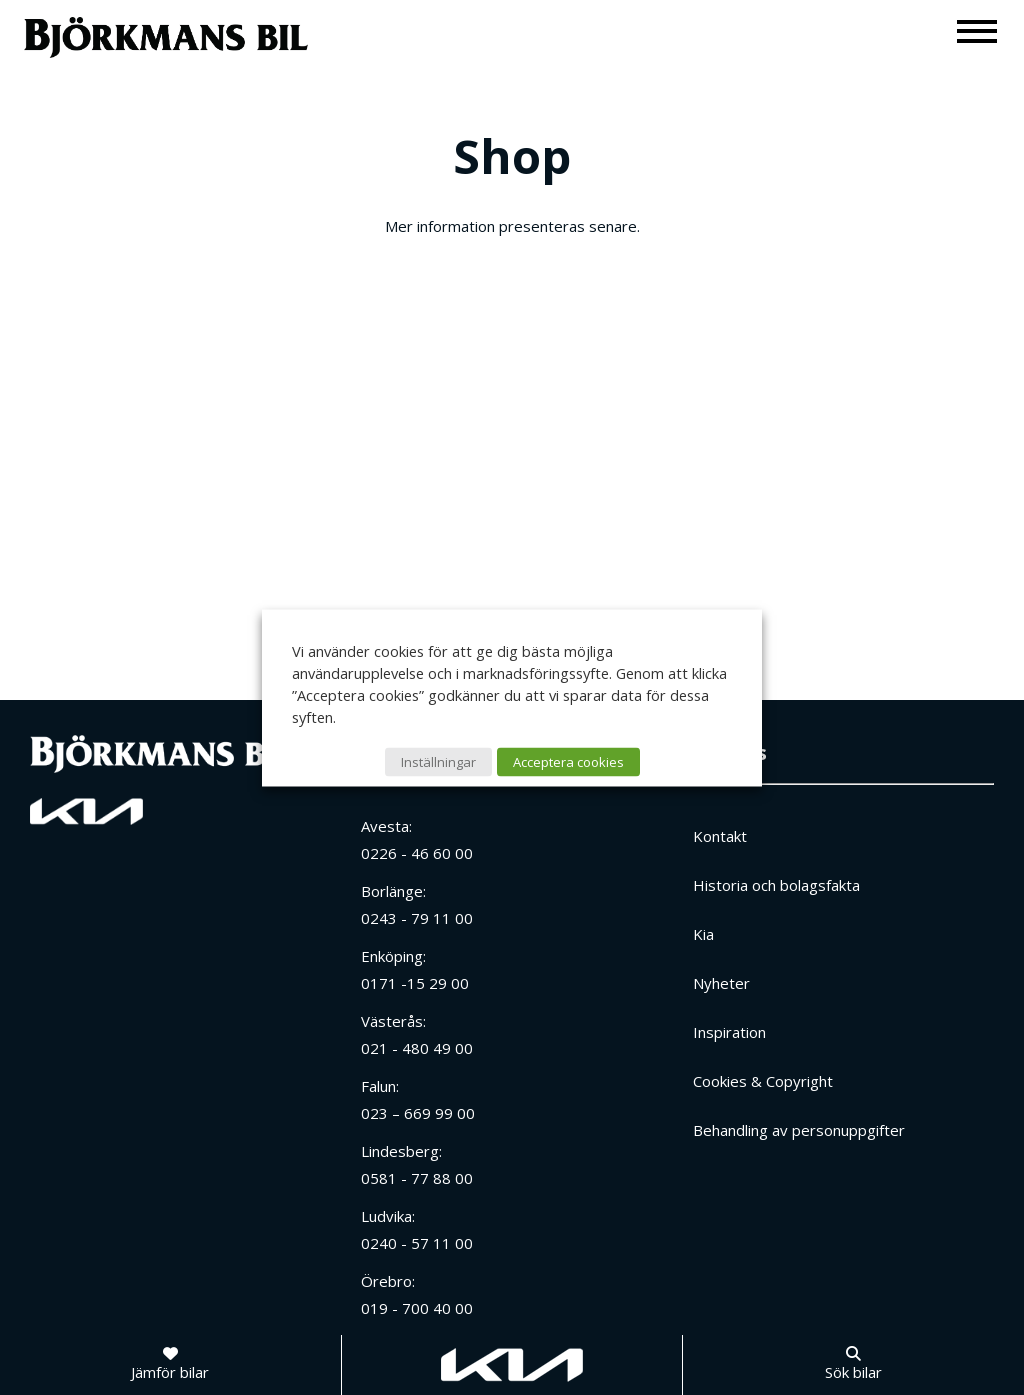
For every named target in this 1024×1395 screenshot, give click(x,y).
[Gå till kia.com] (512, 1365)
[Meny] (978, 30)
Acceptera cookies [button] (568, 761)
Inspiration (729, 1032)
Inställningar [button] (438, 761)
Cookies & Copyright (763, 1081)
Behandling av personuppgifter (799, 1130)
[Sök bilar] (853, 1365)
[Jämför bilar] (170, 1365)
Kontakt (720, 836)
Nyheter (721, 983)
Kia (703, 934)
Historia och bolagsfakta (776, 885)
